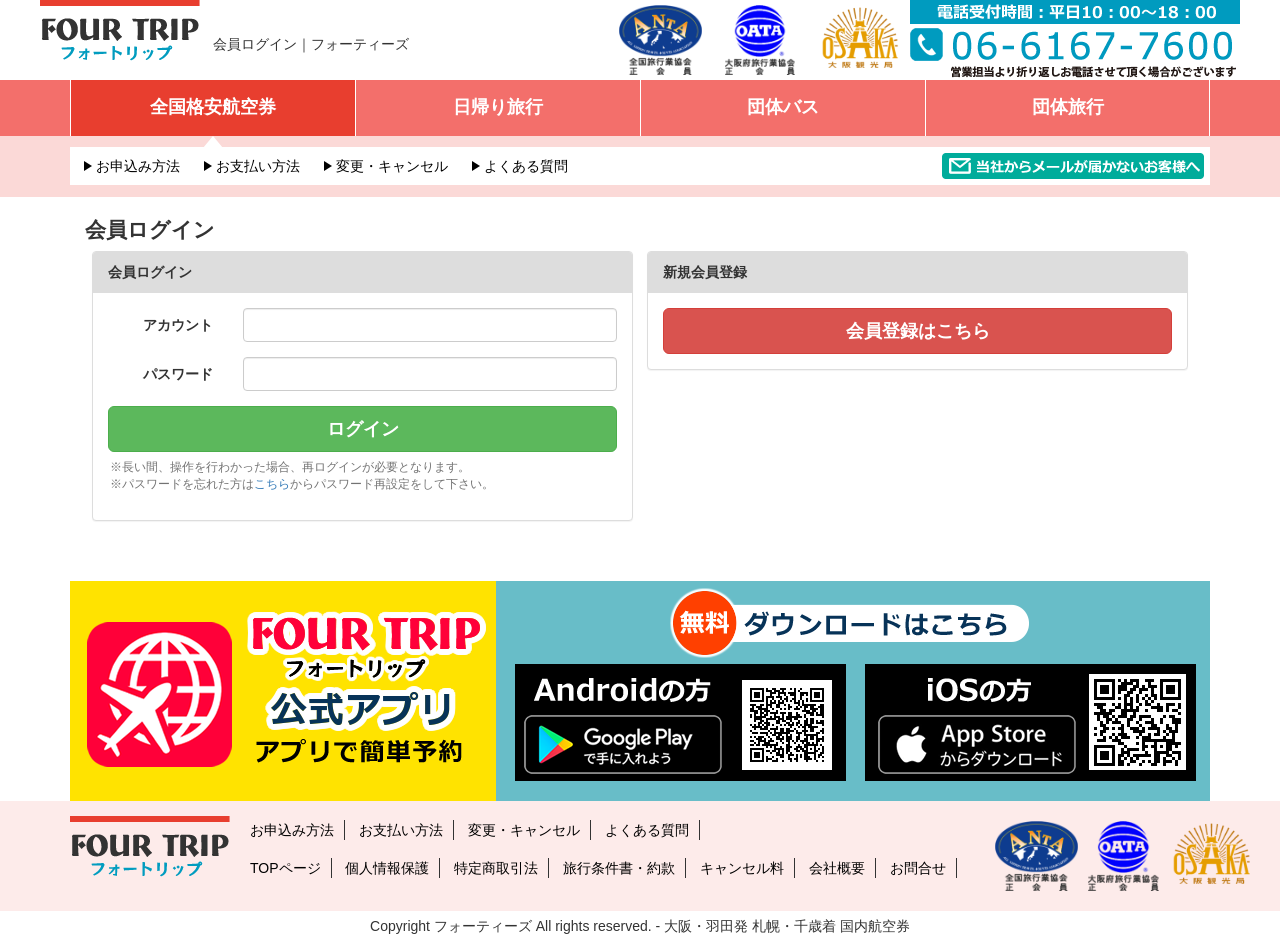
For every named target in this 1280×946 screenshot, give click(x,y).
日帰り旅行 (498, 107)
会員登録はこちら (918, 331)
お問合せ (918, 868)
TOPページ (285, 868)
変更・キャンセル (392, 166)
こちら (272, 484)
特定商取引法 (496, 868)
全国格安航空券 (213, 107)
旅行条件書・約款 (619, 868)
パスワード (178, 374)
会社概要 (837, 868)
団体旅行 (1068, 107)
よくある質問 (526, 166)
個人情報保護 (387, 868)
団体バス (783, 107)
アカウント (178, 325)
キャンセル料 (742, 868)
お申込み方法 (138, 166)
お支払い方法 (258, 166)
